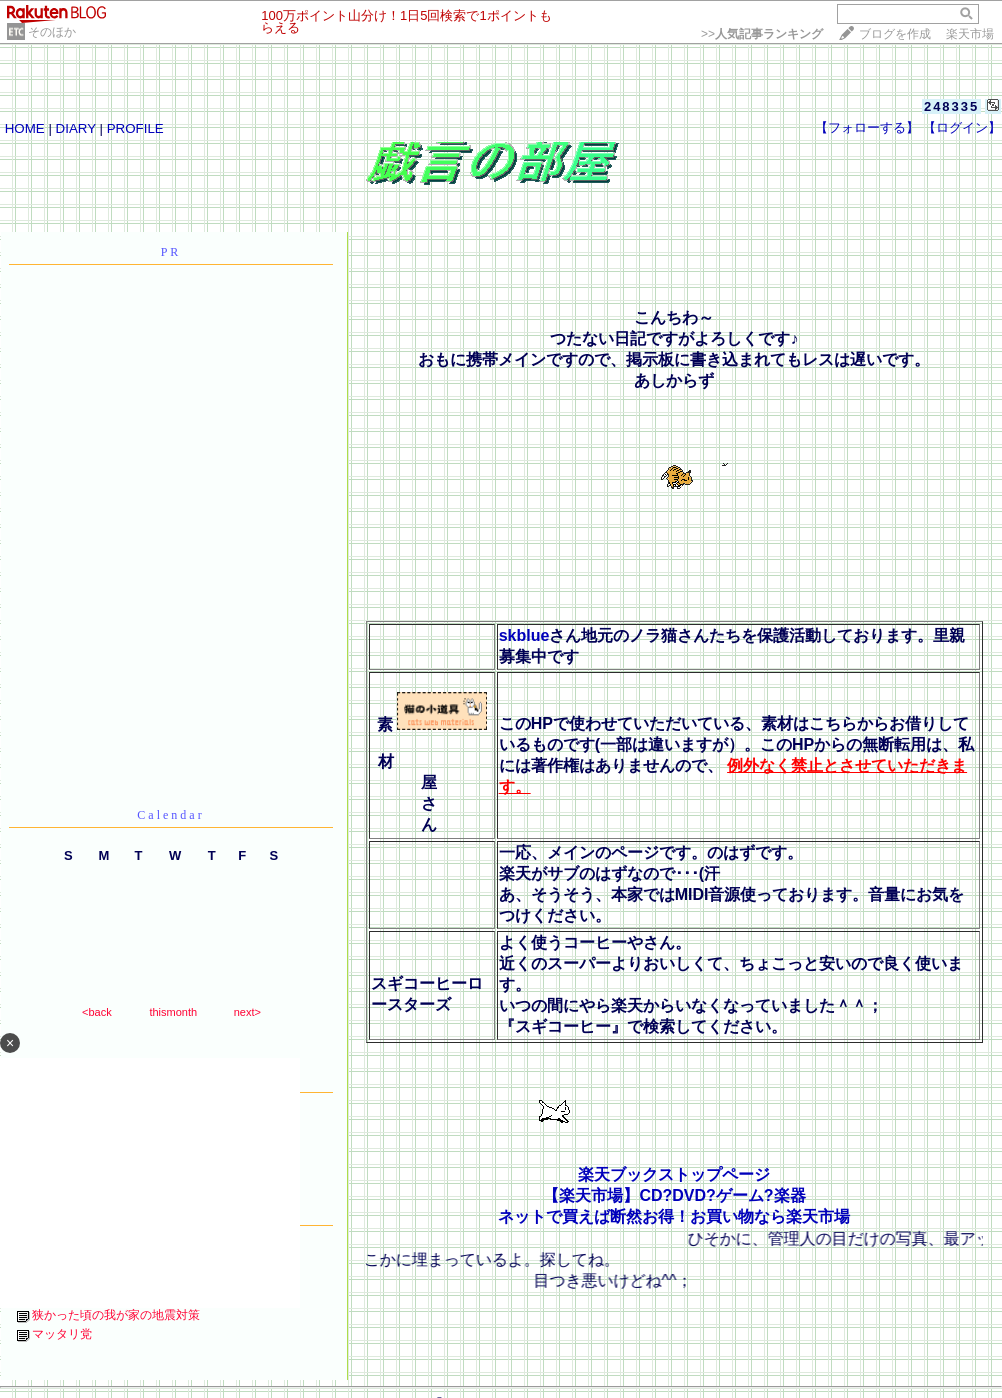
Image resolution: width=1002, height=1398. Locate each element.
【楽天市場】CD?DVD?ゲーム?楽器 (674, 1195)
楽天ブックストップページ (674, 1174)
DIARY (76, 128)
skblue (524, 635)
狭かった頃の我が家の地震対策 (116, 1315)
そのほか (52, 32)
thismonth (173, 1012)
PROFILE (135, 128)
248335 (951, 106)
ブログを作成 (895, 34)
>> (762, 34)
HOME (25, 128)
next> (247, 1012)
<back (97, 1012)
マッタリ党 (62, 1334)
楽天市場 (970, 34)
